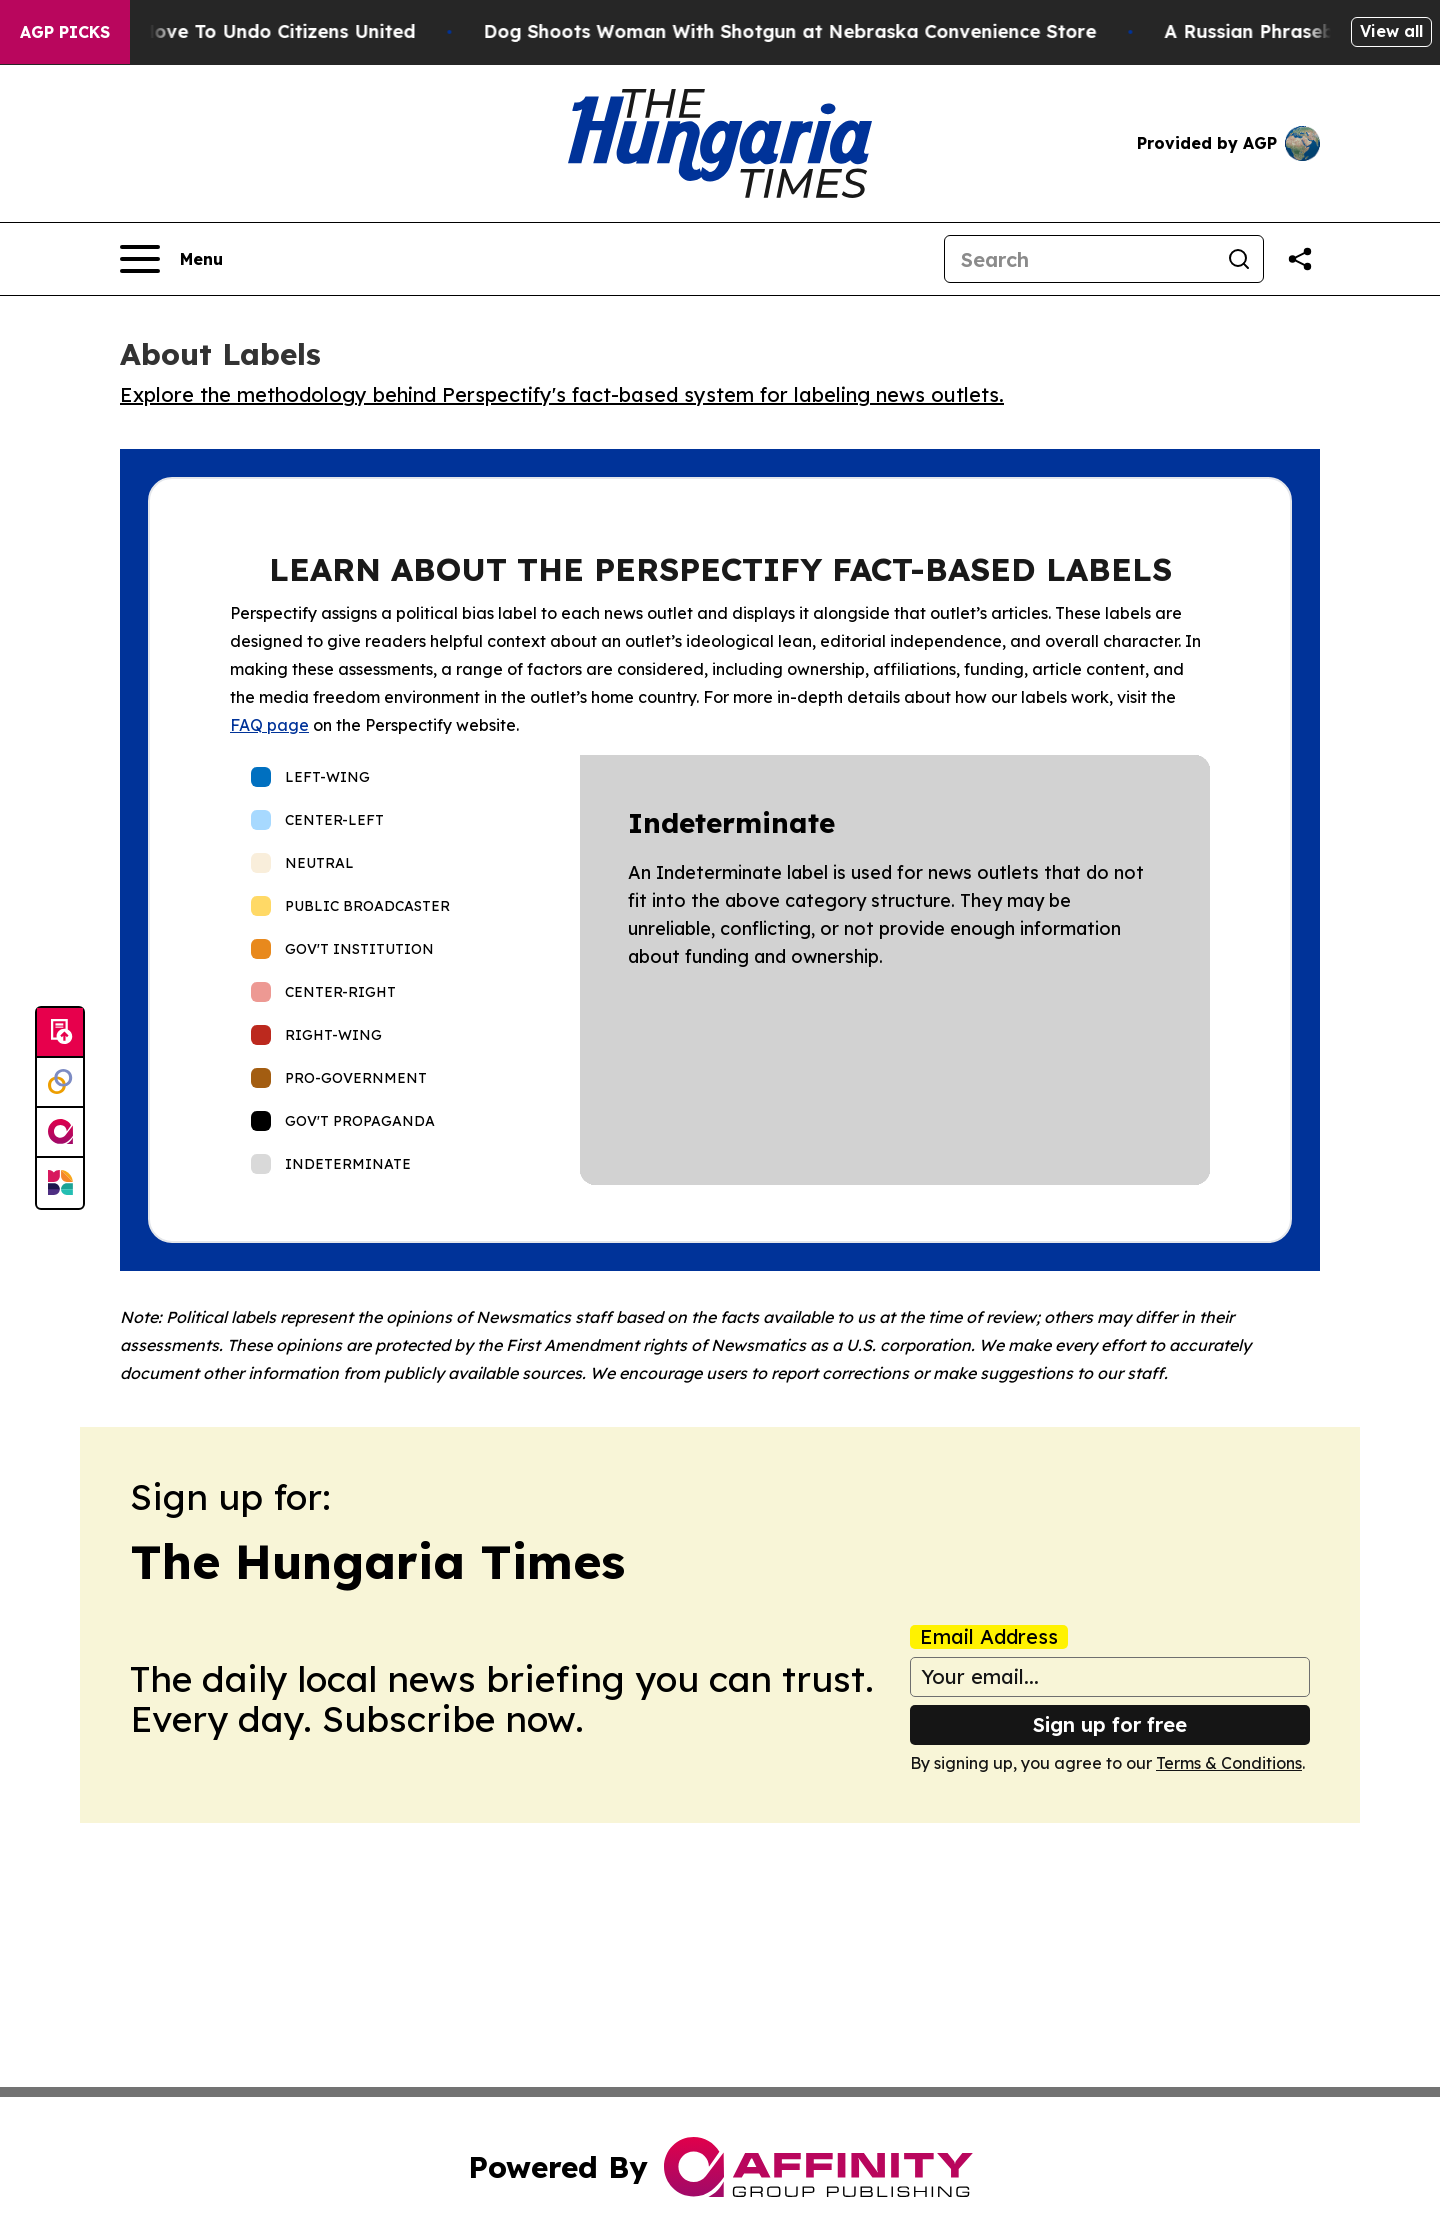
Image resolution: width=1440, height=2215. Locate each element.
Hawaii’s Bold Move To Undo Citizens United (240, 31)
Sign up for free (1110, 1724)
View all (1391, 31)
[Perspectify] (60, 1083)
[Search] (1080, 259)
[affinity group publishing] (60, 1133)
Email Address (989, 1637)
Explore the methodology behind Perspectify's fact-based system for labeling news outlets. (562, 394)
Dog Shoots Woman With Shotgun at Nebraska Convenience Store (818, 31)
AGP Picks (65, 32)
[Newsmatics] (60, 1183)
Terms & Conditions (1229, 1763)
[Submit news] (60, 1033)
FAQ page (269, 725)
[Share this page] (1300, 259)
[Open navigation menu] (171, 259)
